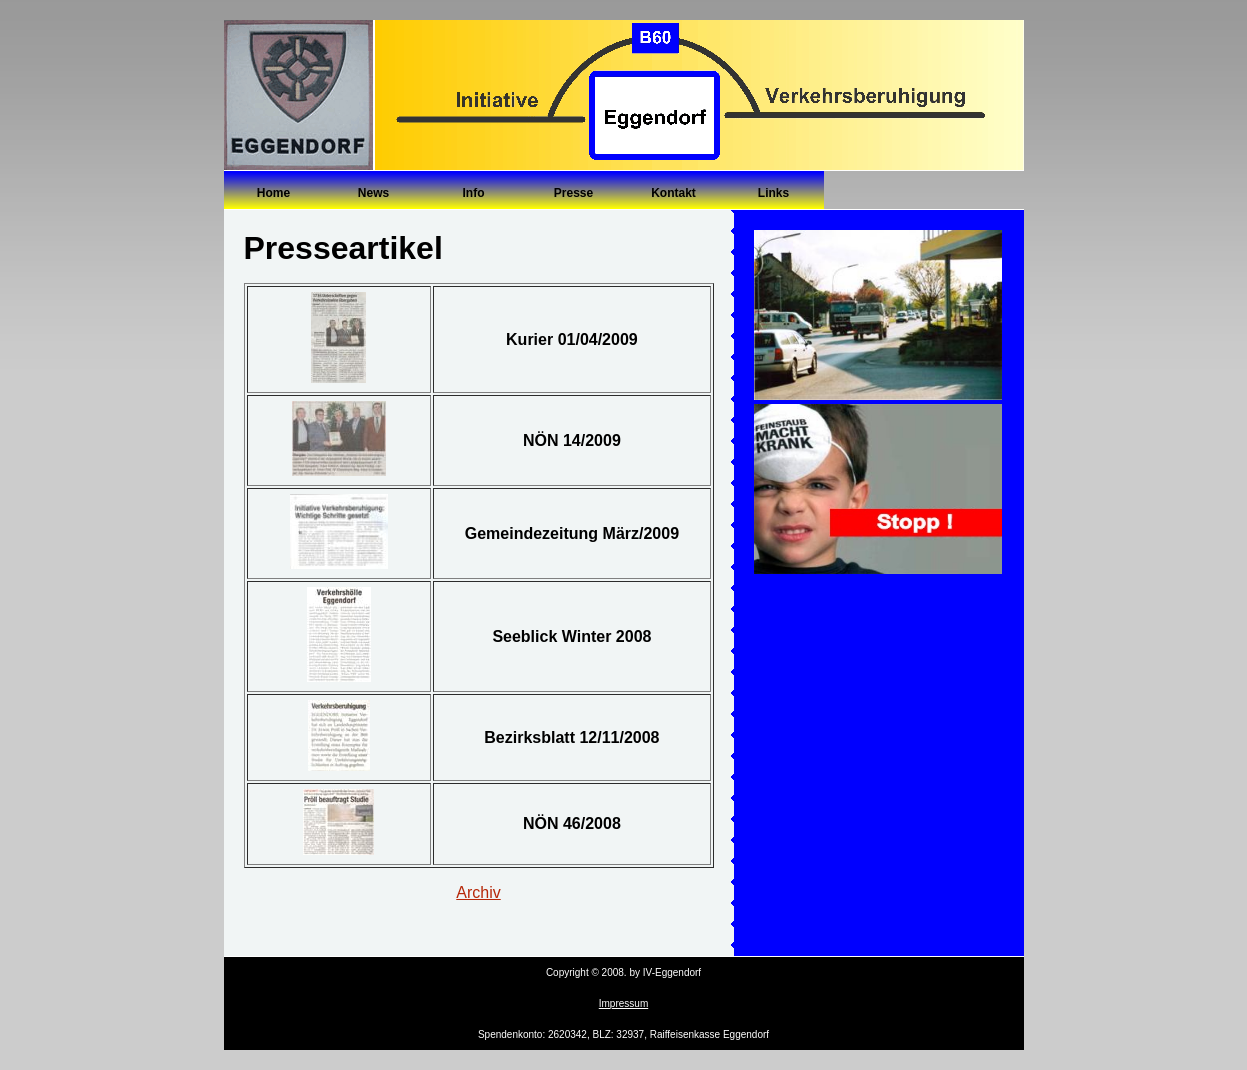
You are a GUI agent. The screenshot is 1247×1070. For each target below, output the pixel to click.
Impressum (623, 1003)
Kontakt (673, 193)
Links (773, 193)
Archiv (478, 892)
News (373, 193)
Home (273, 193)
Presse (573, 193)
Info (474, 193)
